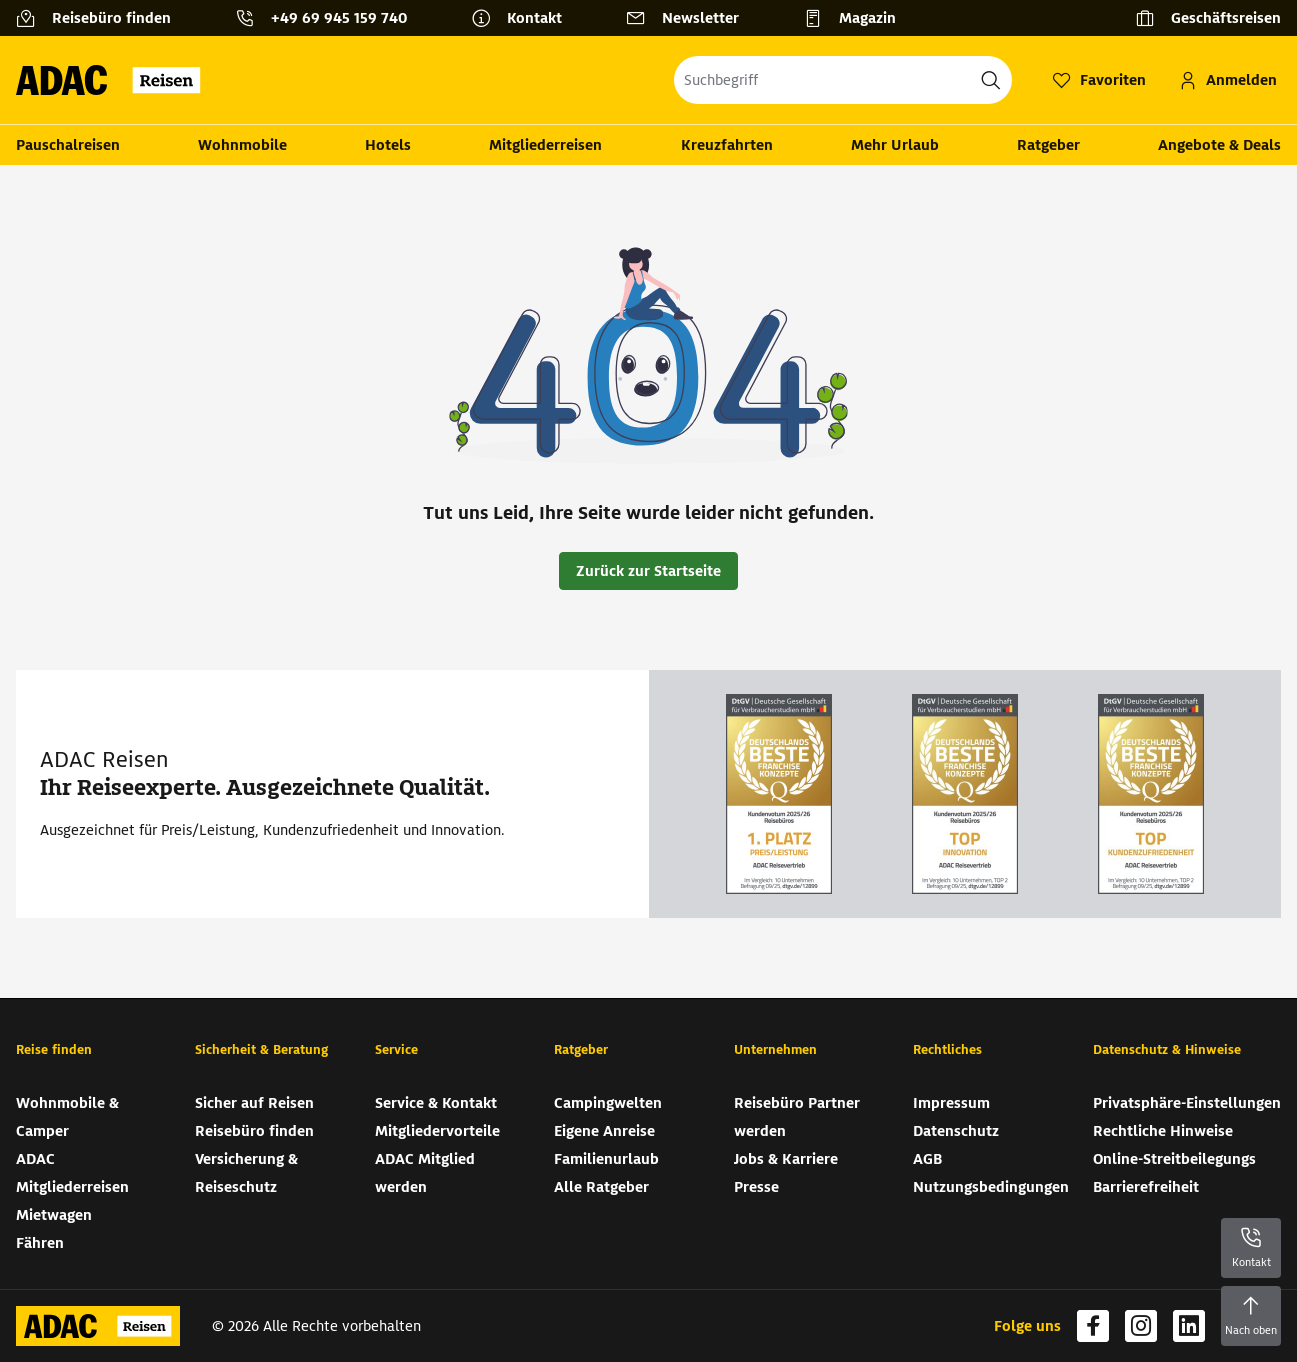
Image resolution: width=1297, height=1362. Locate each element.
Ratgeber (1048, 145)
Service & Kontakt (436, 1103)
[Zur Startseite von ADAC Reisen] (114, 80)
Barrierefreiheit (1146, 1187)
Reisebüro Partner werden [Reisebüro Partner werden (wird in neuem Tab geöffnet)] (797, 1117)
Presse (756, 1187)
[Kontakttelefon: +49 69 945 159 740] (329, 18)
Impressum (951, 1103)
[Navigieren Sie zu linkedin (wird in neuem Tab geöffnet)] (1189, 1326)
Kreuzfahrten (727, 145)
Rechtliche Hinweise (1163, 1131)
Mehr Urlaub (895, 145)
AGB (927, 1159)
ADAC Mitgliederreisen (72, 1173)
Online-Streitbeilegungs (1174, 1159)
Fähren (40, 1243)
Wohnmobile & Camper (67, 1117)
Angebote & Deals (1219, 145)
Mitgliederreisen (545, 145)
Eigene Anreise (604, 1131)
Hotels (388, 145)
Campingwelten (608, 1103)
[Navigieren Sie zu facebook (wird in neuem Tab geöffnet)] (1093, 1326)
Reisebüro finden (254, 1131)
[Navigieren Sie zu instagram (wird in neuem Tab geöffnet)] (1141, 1326)
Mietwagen (54, 1215)
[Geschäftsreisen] (1208, 18)
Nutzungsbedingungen (991, 1187)
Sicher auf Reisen (254, 1103)
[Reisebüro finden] (101, 18)
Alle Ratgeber (601, 1187)
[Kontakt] (524, 18)
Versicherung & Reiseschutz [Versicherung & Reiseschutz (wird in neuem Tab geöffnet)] (246, 1173)
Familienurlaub (606, 1159)
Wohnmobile (242, 145)
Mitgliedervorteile (437, 1131)
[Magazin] (857, 18)
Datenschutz (956, 1131)
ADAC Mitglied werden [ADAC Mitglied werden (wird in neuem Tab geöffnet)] (425, 1173)
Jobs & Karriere (786, 1159)
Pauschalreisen (68, 145)
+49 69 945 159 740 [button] (339, 18)
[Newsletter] (690, 18)
